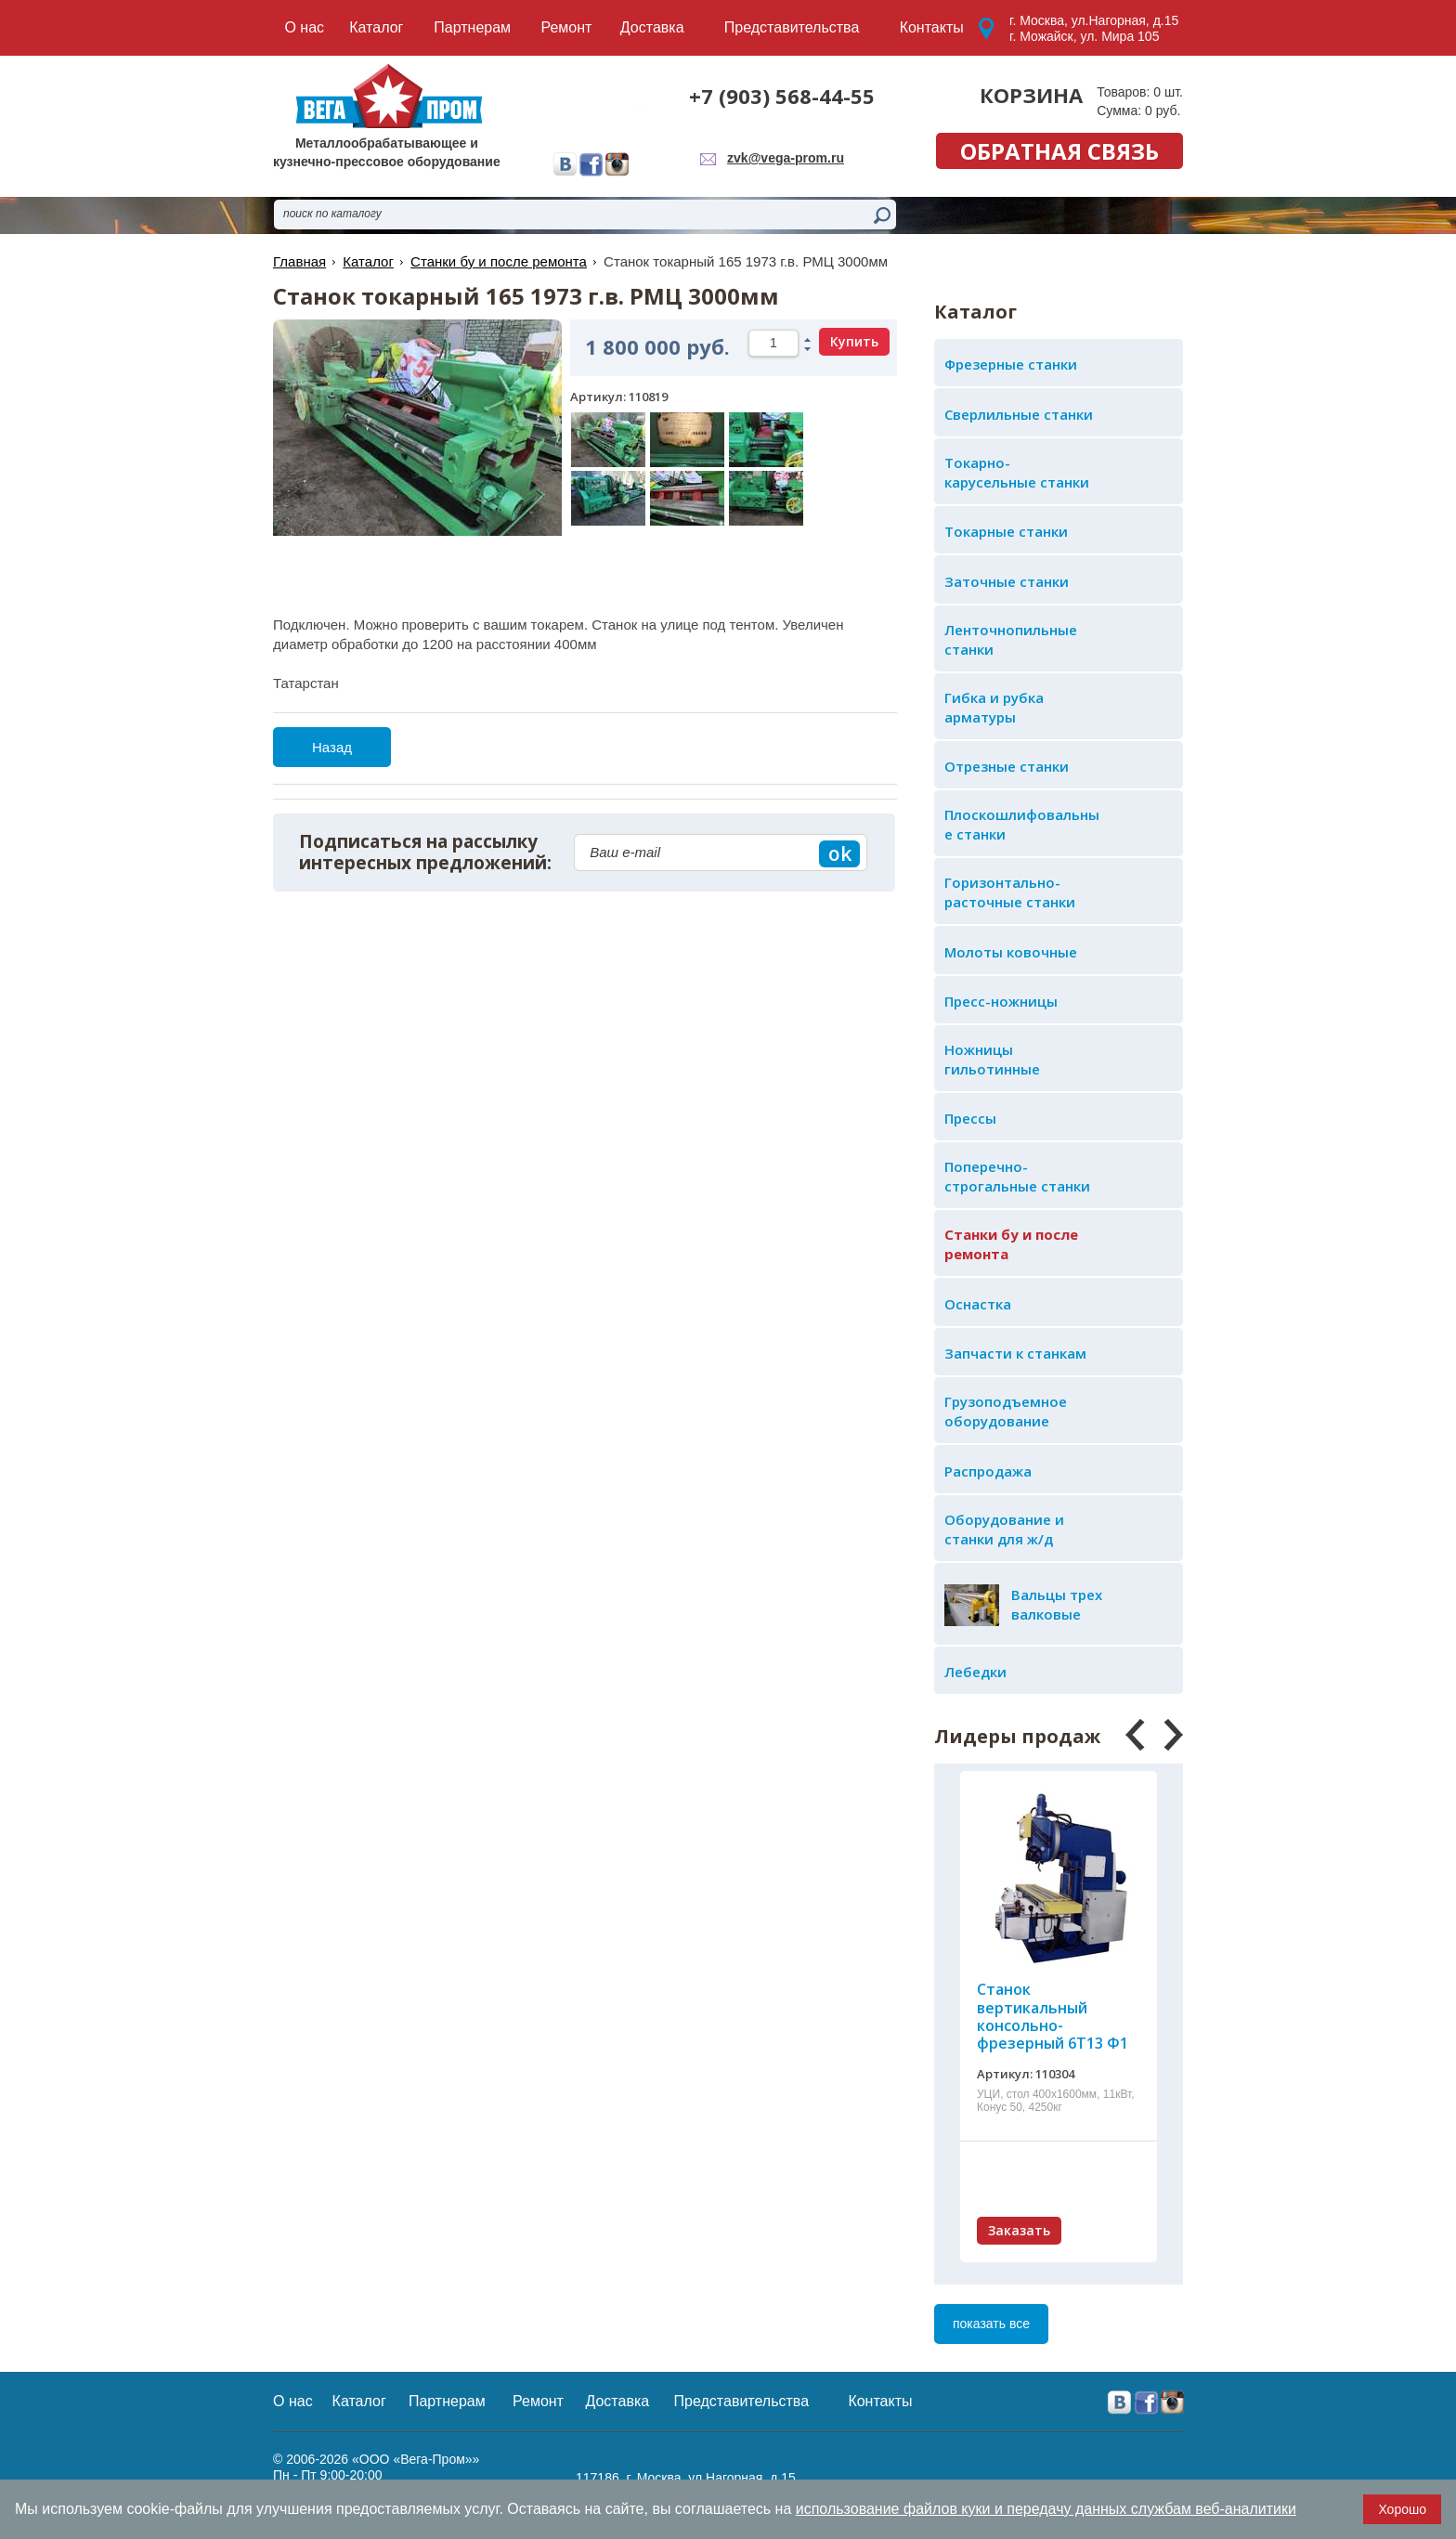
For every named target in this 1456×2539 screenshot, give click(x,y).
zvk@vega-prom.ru (785, 157)
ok (840, 853)
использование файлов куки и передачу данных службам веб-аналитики (1046, 2509)
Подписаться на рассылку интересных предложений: (425, 852)
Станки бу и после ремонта (498, 261)
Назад (332, 747)
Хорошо (1402, 2509)
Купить (854, 341)
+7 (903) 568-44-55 (782, 96)
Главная (299, 261)
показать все (991, 2323)
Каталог (368, 261)
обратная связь (1059, 151)
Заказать (1019, 2230)
